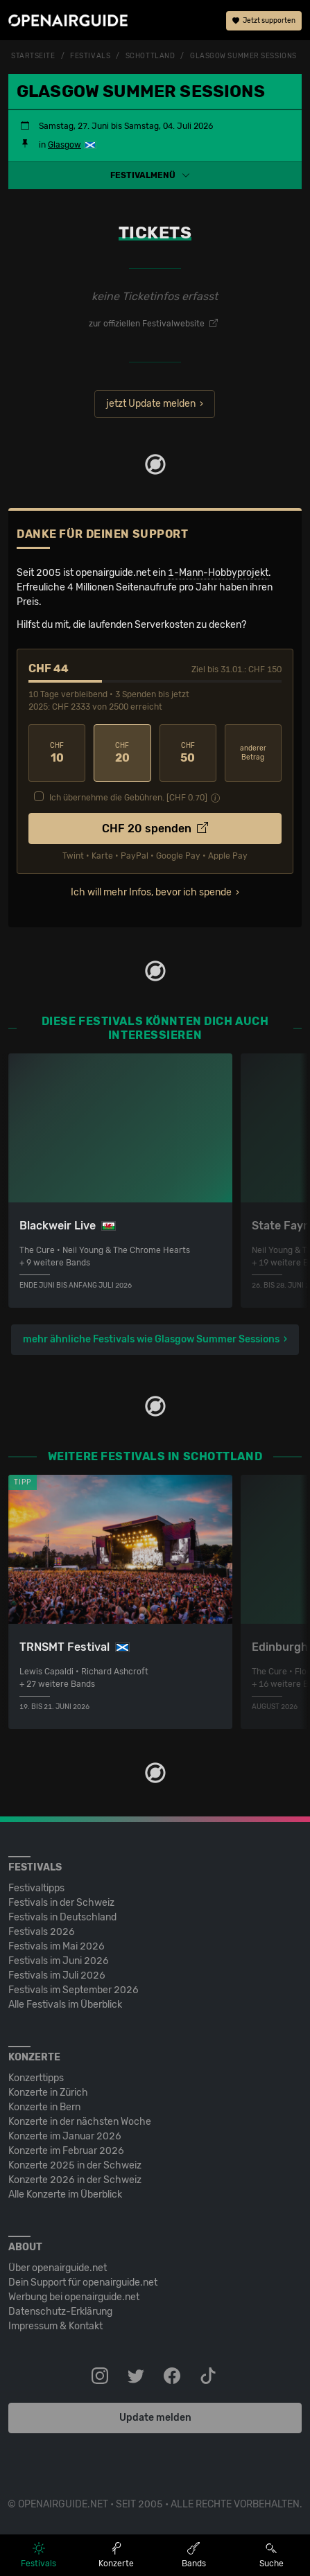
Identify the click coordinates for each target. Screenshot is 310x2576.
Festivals (90, 56)
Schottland (150, 56)
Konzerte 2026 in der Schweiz (74, 2180)
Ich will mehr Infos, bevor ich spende (151, 892)
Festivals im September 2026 (73, 1990)
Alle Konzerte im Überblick (65, 2194)
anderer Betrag (253, 753)
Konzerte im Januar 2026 (64, 2136)
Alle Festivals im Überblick (65, 2004)
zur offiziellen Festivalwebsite (153, 323)
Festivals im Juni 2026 (58, 1961)
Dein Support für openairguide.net (82, 2282)
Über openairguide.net (57, 2268)
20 (122, 753)
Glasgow (64, 145)
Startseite (33, 56)
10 (57, 753)
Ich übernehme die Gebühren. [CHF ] (128, 797)
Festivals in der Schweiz (61, 1903)
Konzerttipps (36, 2078)
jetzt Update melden (151, 404)
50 (188, 753)
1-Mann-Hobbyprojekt (218, 573)
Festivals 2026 (41, 1932)
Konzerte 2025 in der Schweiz (74, 2165)
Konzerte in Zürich (48, 2093)
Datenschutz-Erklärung (60, 2311)
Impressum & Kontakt (55, 2326)
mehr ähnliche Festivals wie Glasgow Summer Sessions (151, 1339)
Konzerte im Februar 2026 (66, 2151)
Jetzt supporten (263, 21)
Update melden (155, 2418)
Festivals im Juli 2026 (56, 1975)
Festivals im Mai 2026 (56, 1946)
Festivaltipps (36, 1888)
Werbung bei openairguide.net (73, 2297)
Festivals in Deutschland (62, 1917)
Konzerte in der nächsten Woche (79, 2122)
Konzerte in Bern (44, 2107)
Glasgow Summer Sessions (243, 56)
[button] (155, 175)
